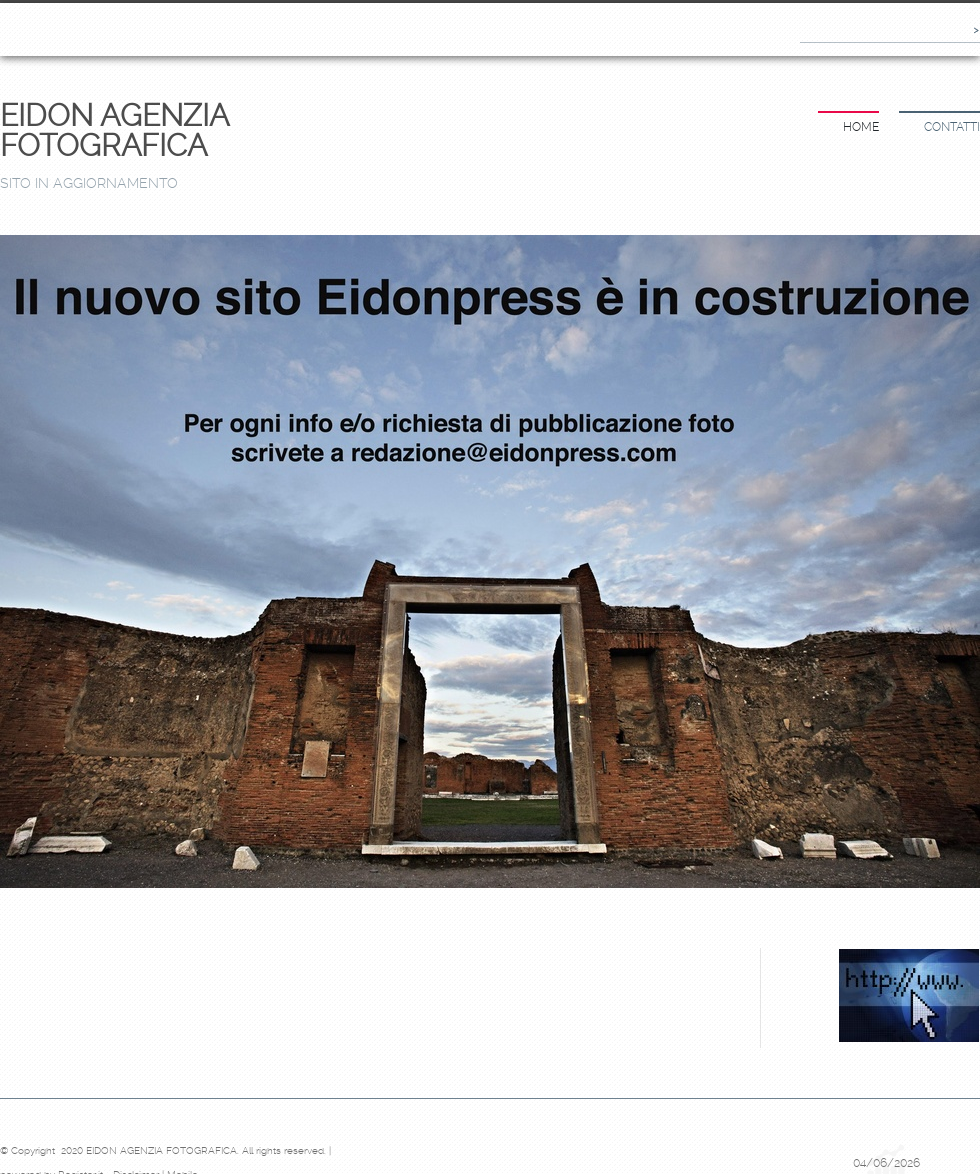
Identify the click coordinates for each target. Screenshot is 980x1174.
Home (861, 127)
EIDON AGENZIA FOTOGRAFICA (114, 130)
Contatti (952, 127)
